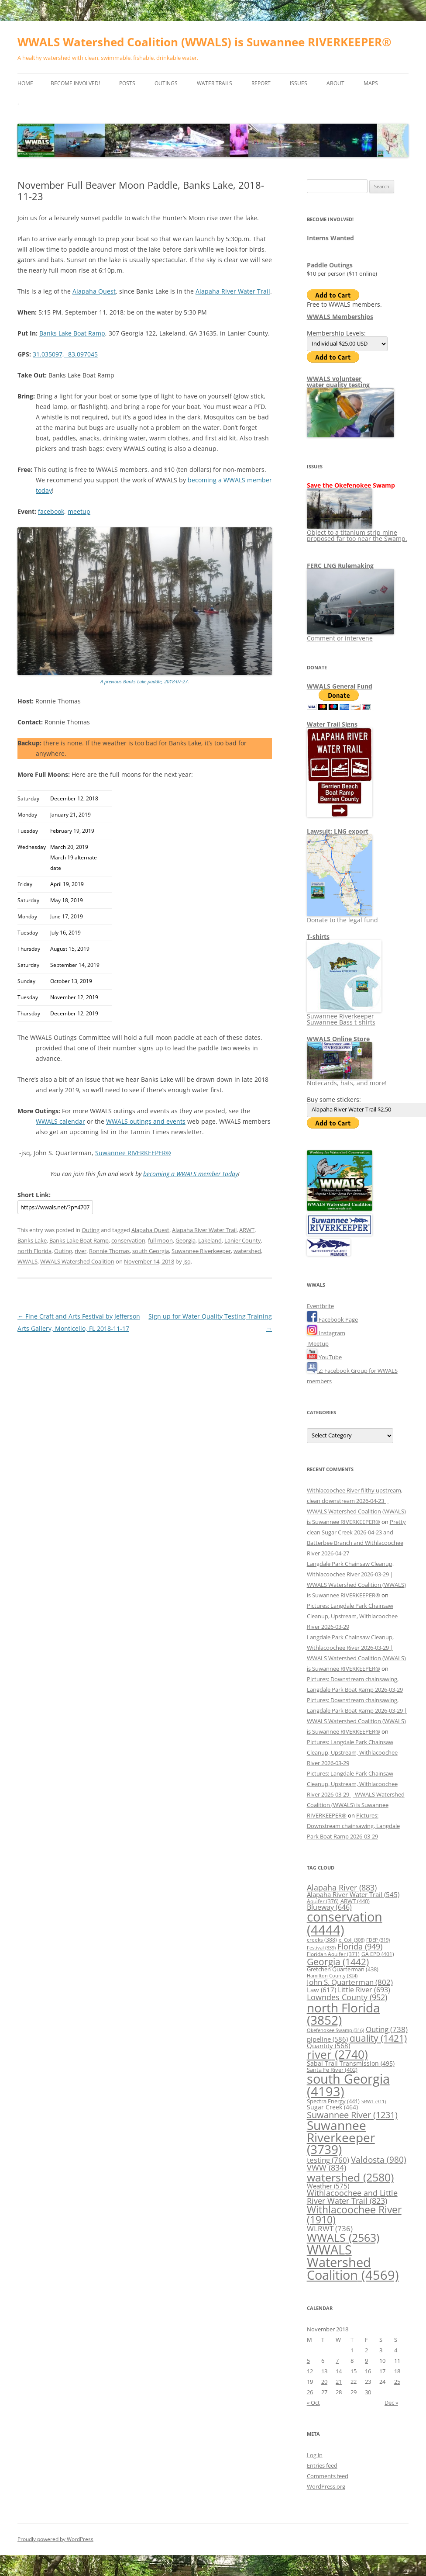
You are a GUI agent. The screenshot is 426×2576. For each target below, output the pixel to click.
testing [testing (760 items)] (328, 2160)
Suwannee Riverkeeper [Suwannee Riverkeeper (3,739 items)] (341, 2137)
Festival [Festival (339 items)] (321, 1947)
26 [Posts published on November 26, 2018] (310, 2392)
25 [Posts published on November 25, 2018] (397, 2382)
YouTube (324, 1357)
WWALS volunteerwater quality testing (338, 381)
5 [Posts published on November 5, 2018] (308, 2361)
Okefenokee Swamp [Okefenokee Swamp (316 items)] (335, 2030)
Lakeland (210, 1240)
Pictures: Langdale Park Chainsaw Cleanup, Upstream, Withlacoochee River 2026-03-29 (352, 1616)
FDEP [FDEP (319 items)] (378, 1939)
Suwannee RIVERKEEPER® (133, 1153)
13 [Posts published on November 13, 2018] (324, 2371)
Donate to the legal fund (342, 917)
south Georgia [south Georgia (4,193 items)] (348, 2085)
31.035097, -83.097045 (65, 354)
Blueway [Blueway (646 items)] (329, 1907)
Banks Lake (32, 1240)
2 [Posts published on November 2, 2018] (366, 2350)
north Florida (34, 1251)
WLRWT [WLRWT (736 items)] (330, 2228)
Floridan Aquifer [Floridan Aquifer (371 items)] (333, 1953)
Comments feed (327, 2476)
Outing (91, 1230)
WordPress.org (326, 2486)
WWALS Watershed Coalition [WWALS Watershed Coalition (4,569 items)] (353, 2262)
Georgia (185, 1240)
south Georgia (150, 1251)
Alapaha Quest (94, 291)
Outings (166, 83)
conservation (128, 1240)
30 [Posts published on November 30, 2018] (368, 2392)
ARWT (246, 1230)
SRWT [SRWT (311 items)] (373, 2101)
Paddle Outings (330, 265)
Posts (127, 83)
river (80, 1251)
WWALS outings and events (146, 1121)
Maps (371, 83)
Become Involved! (75, 83)
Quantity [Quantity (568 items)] (328, 2045)
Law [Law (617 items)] (321, 1989)
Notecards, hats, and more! (347, 1080)
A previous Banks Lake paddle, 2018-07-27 (144, 681)
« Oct (313, 2402)
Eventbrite (320, 1306)
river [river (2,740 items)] (337, 2054)
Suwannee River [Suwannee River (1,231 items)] (352, 2115)
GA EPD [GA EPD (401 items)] (377, 1954)
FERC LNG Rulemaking (340, 565)
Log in (315, 2455)
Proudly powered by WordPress (55, 2539)
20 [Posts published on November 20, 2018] (324, 2382)
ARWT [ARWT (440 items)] (355, 1901)
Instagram (326, 1333)
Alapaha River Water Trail (233, 291)
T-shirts (318, 936)
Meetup (318, 1343)
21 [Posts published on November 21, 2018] (339, 2382)
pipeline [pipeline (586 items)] (327, 2039)
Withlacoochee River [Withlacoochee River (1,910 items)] (354, 2214)
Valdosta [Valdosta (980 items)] (378, 2159)
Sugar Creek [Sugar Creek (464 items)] (332, 2107)
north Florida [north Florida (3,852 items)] (343, 2013)
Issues (298, 83)
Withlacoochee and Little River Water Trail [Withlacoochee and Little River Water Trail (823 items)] (352, 2197)
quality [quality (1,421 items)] (378, 2038)
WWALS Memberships (340, 316)
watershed (247, 1251)
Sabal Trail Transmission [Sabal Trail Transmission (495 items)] (351, 2063)
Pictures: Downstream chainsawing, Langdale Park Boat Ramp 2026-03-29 (353, 1825)
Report (261, 83)
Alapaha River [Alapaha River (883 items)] (342, 1887)
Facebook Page (332, 1319)
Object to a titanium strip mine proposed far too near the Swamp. (357, 532)
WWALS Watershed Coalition (77, 1261)
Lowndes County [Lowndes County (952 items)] (347, 1996)
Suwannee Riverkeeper (201, 1251)
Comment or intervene (350, 635)
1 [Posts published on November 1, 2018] (352, 2350)
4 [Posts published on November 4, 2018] (395, 2350)
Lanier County (242, 1240)
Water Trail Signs (332, 724)
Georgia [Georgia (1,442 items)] (338, 1961)
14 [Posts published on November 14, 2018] (339, 2371)
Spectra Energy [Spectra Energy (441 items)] (333, 2101)
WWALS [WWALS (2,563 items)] (343, 2237)
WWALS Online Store (338, 1039)
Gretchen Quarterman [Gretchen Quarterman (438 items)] (342, 1969)
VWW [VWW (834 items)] (326, 2167)
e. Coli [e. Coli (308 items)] (351, 1940)
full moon (160, 1240)
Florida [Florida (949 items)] (359, 1946)
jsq (187, 1261)
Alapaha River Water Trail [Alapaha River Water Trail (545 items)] (353, 1894)
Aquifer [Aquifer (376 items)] (323, 1901)
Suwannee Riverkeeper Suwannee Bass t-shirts (344, 1016)
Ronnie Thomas (109, 1251)
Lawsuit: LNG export (337, 831)
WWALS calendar (60, 1121)
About (335, 83)
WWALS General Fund (339, 686)
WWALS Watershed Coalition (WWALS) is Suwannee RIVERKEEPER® (204, 42)
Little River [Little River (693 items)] (364, 1989)
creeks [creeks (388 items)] (322, 1939)
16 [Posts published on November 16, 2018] (368, 2371)
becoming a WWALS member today (190, 1174)
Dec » (391, 2402)
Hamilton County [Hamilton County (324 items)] (332, 1975)
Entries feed (322, 2465)
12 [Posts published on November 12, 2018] (310, 2371)
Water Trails (214, 83)
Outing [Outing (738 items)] (387, 2029)
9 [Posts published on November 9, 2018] (366, 2361)
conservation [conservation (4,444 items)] (344, 1923)
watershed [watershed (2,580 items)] (350, 2177)
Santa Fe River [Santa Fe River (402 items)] (332, 2070)
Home (25, 83)
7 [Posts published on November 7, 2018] (337, 2361)
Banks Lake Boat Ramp (72, 333)
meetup (79, 511)
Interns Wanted (330, 238)
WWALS (27, 1261)
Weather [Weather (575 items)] (328, 2185)
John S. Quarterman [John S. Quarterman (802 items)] (350, 1982)
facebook (51, 511)
